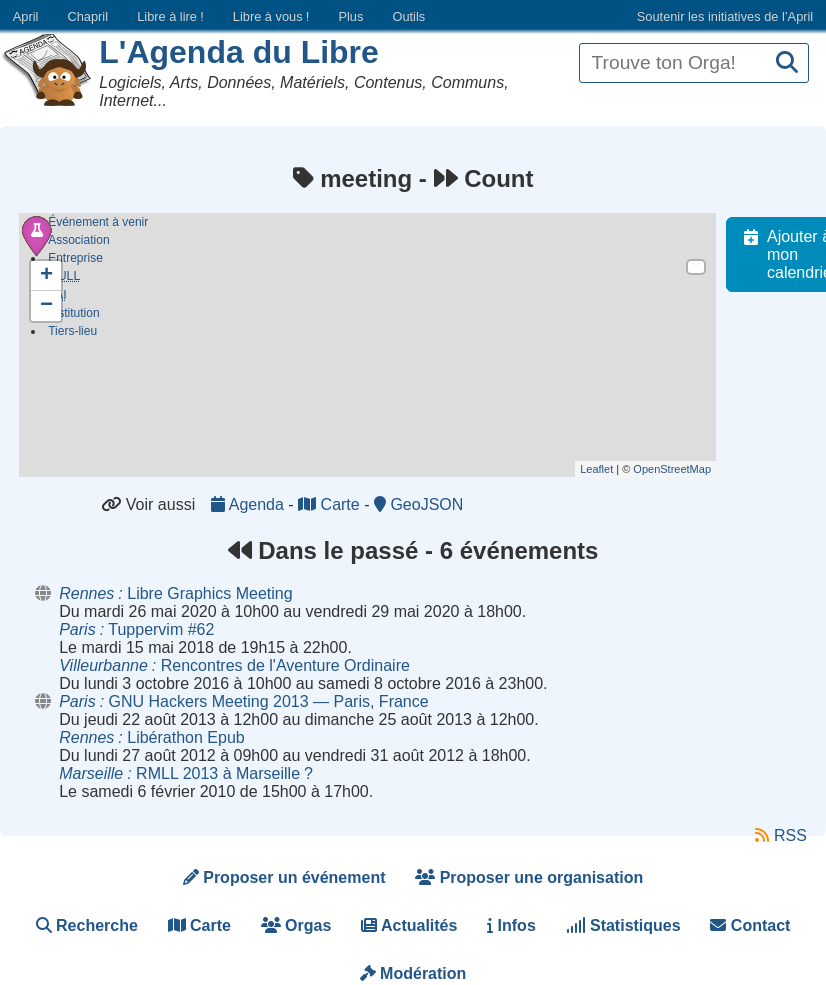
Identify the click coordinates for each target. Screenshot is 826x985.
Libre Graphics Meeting (175, 593)
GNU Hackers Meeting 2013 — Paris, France (243, 701)
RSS (780, 835)
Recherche (87, 925)
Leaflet (607, 469)
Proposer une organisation (529, 877)
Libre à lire (170, 16)
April (26, 16)
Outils (408, 16)
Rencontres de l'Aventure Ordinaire (234, 665)
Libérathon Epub (151, 737)
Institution (73, 319)
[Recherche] (787, 63)
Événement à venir (98, 222)
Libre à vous (271, 16)
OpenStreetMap (683, 469)
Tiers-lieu (72, 337)
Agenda (249, 504)
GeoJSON (418, 504)
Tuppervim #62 (136, 629)
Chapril (88, 16)
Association (78, 240)
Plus (350, 16)
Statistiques (623, 925)
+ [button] (46, 276)
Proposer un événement (284, 877)
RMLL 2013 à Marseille (186, 773)
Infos (511, 925)
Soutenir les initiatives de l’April (725, 16)
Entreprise (75, 258)
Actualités (409, 925)
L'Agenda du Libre (239, 52)
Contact (750, 925)
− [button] (46, 306)
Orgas (296, 925)
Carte (331, 504)
